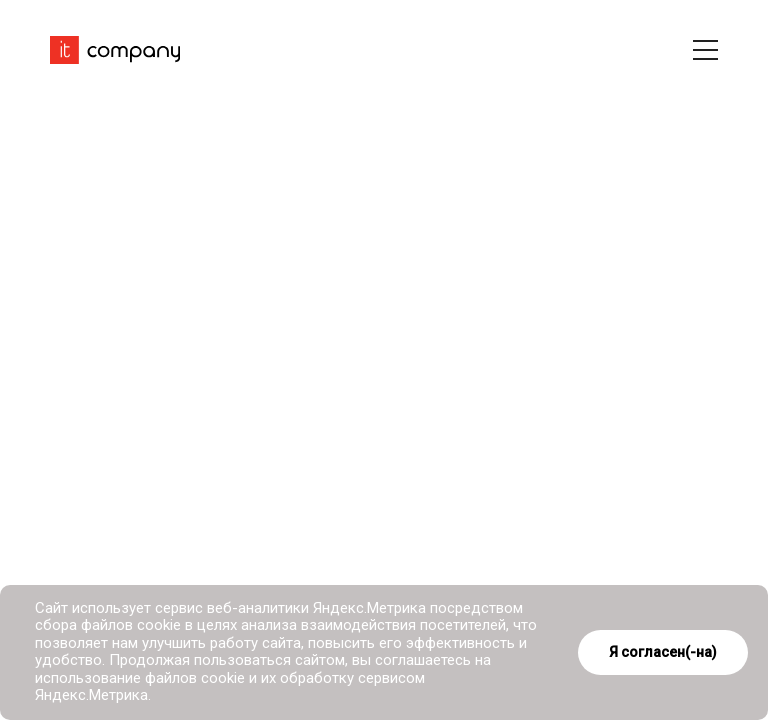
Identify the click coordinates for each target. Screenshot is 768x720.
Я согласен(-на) (663, 652)
